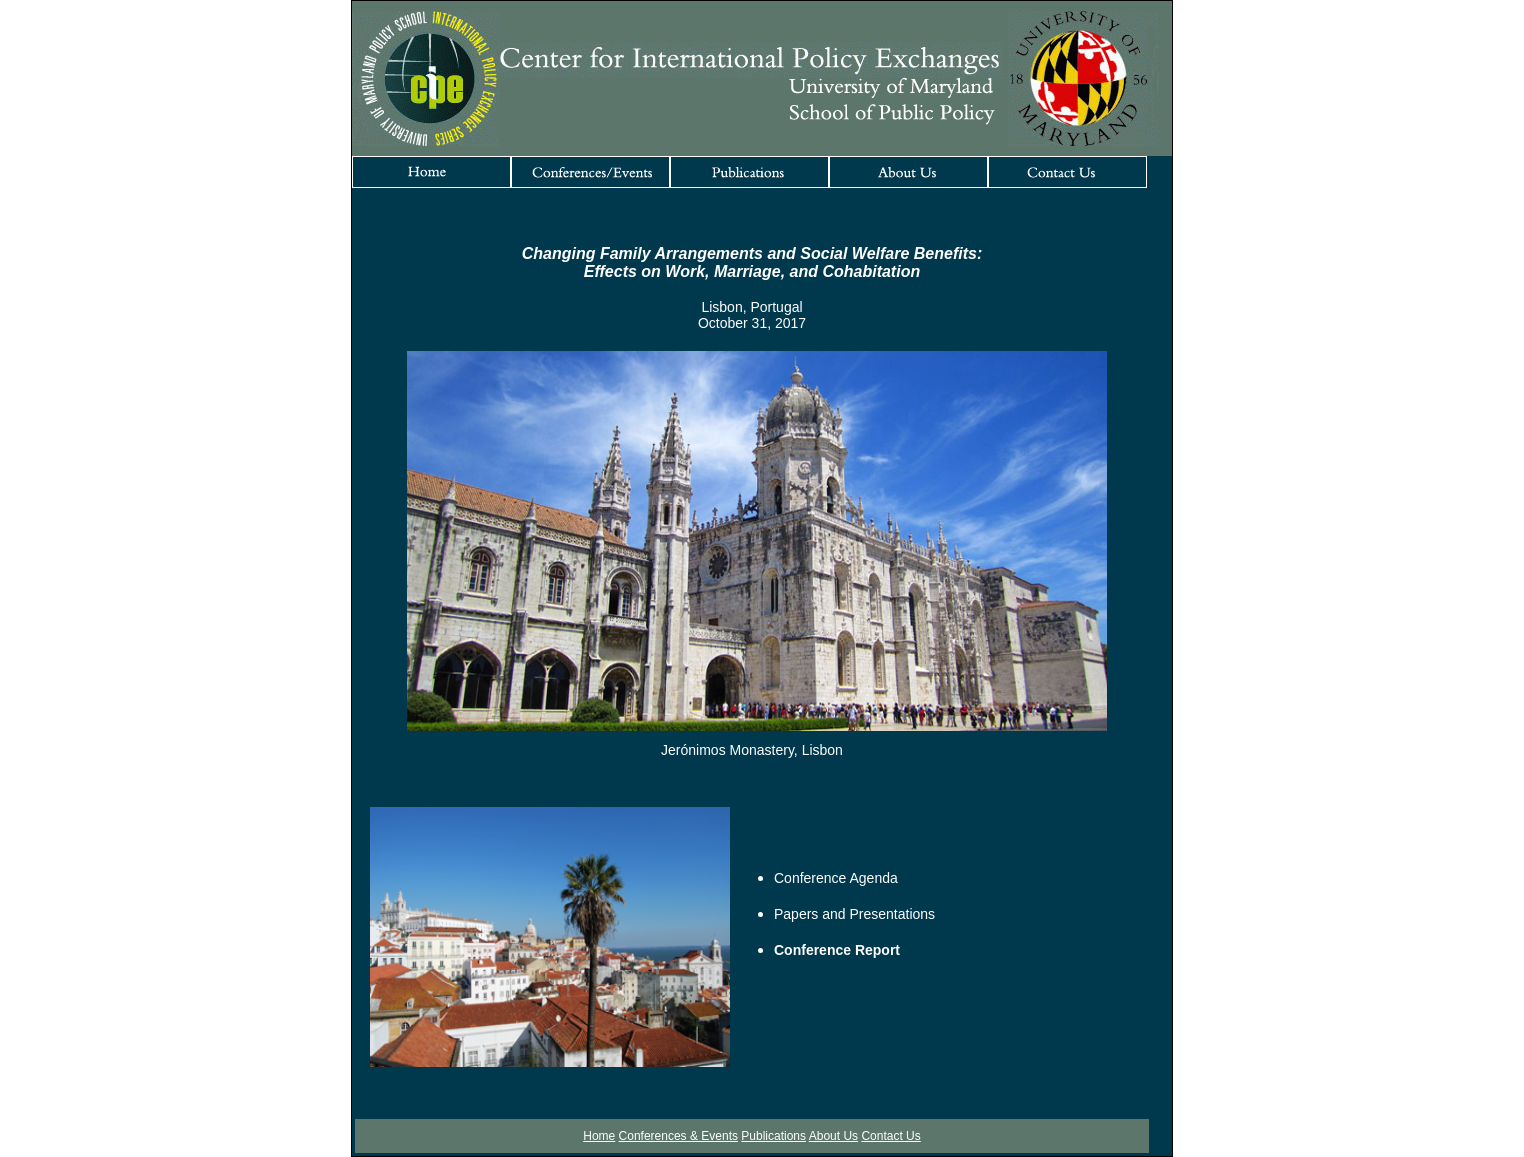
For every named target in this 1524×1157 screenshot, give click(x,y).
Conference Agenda (836, 878)
